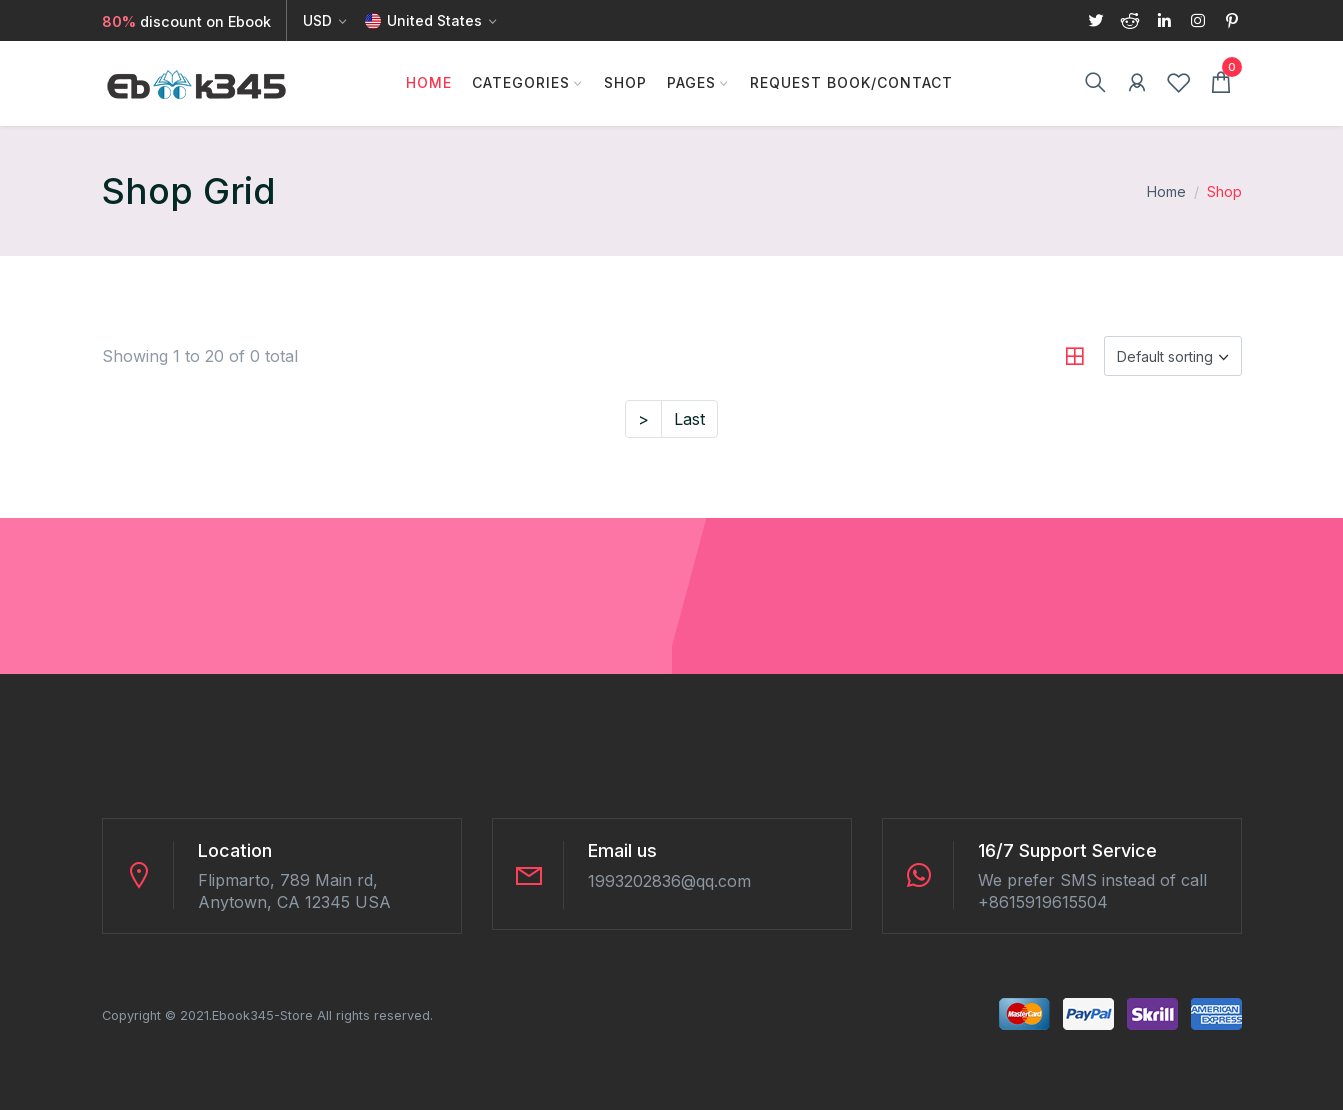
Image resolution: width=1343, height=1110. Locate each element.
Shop (625, 82)
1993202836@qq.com (669, 881)
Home (429, 82)
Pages (691, 82)
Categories (521, 82)
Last (689, 419)
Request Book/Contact (851, 82)
